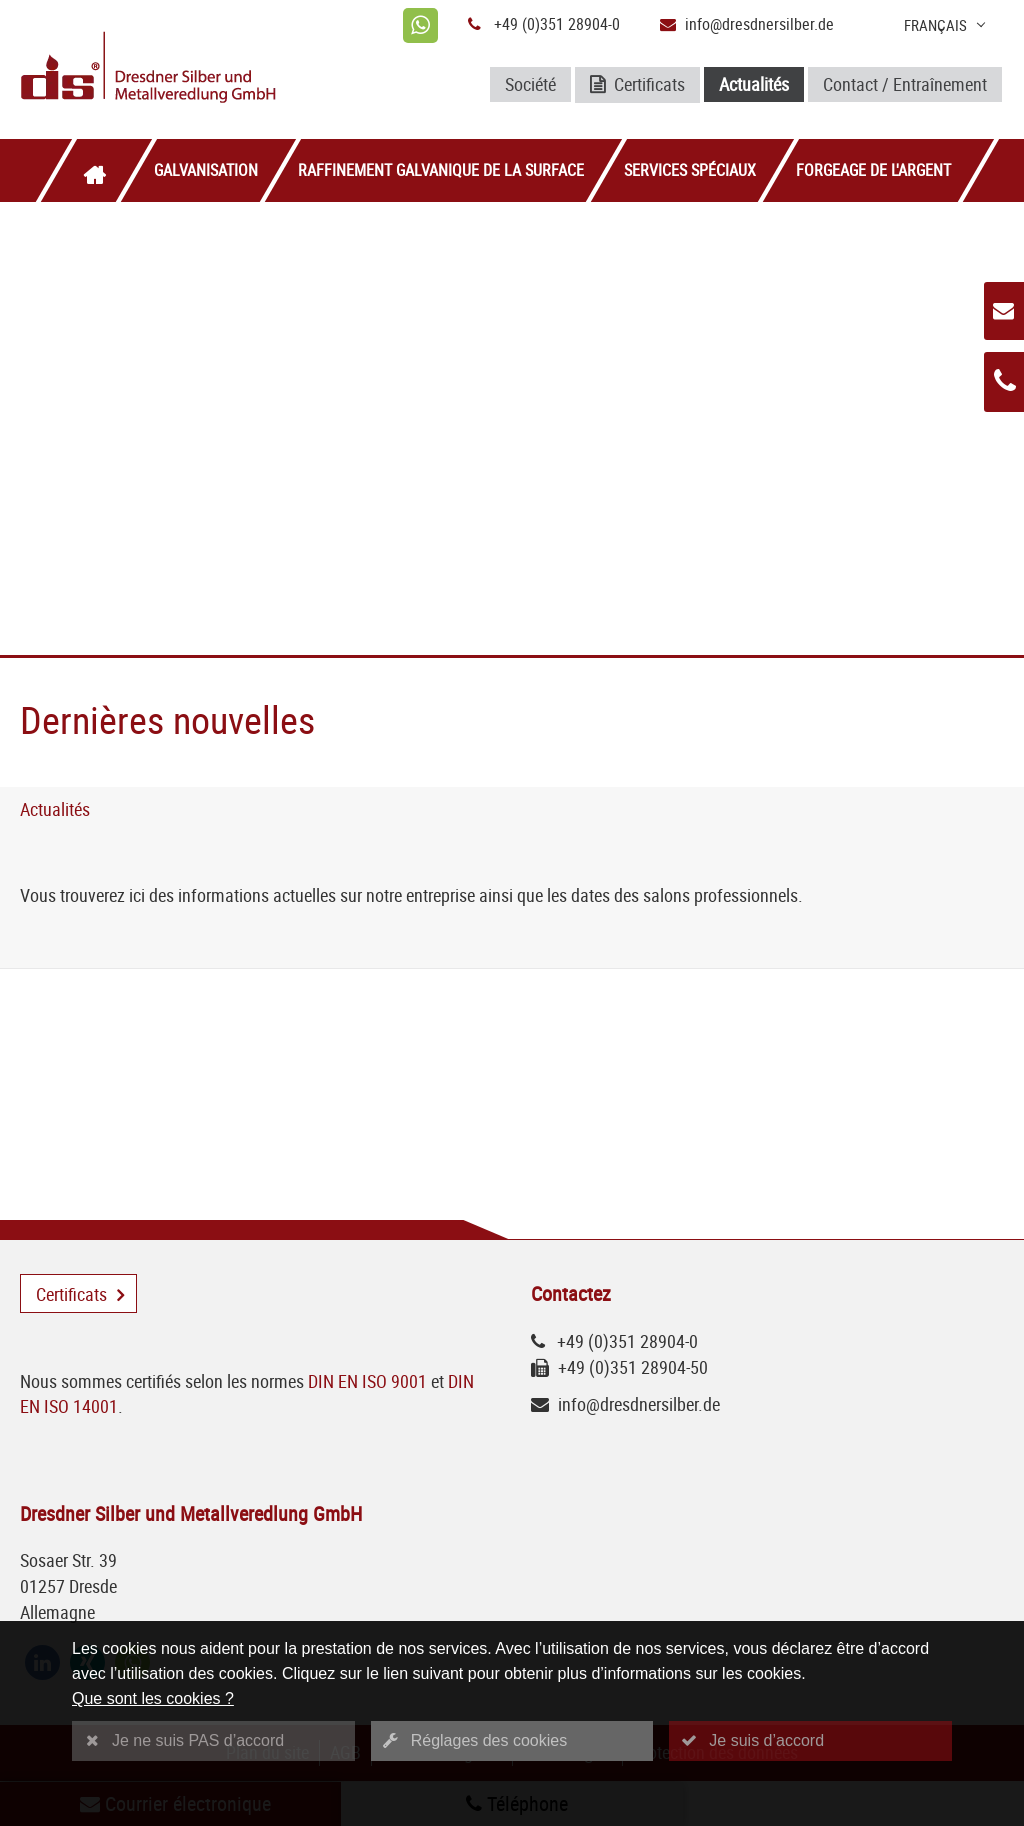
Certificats (637, 85)
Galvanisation (206, 170)
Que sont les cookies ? (153, 1698)
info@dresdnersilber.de (759, 24)
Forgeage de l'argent (873, 170)
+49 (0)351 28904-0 (557, 24)
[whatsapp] (420, 25)
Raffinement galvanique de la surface (441, 170)
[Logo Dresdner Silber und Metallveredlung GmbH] (180, 69)
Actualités (754, 84)
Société (530, 84)
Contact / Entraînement (905, 84)
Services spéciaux (690, 170)
